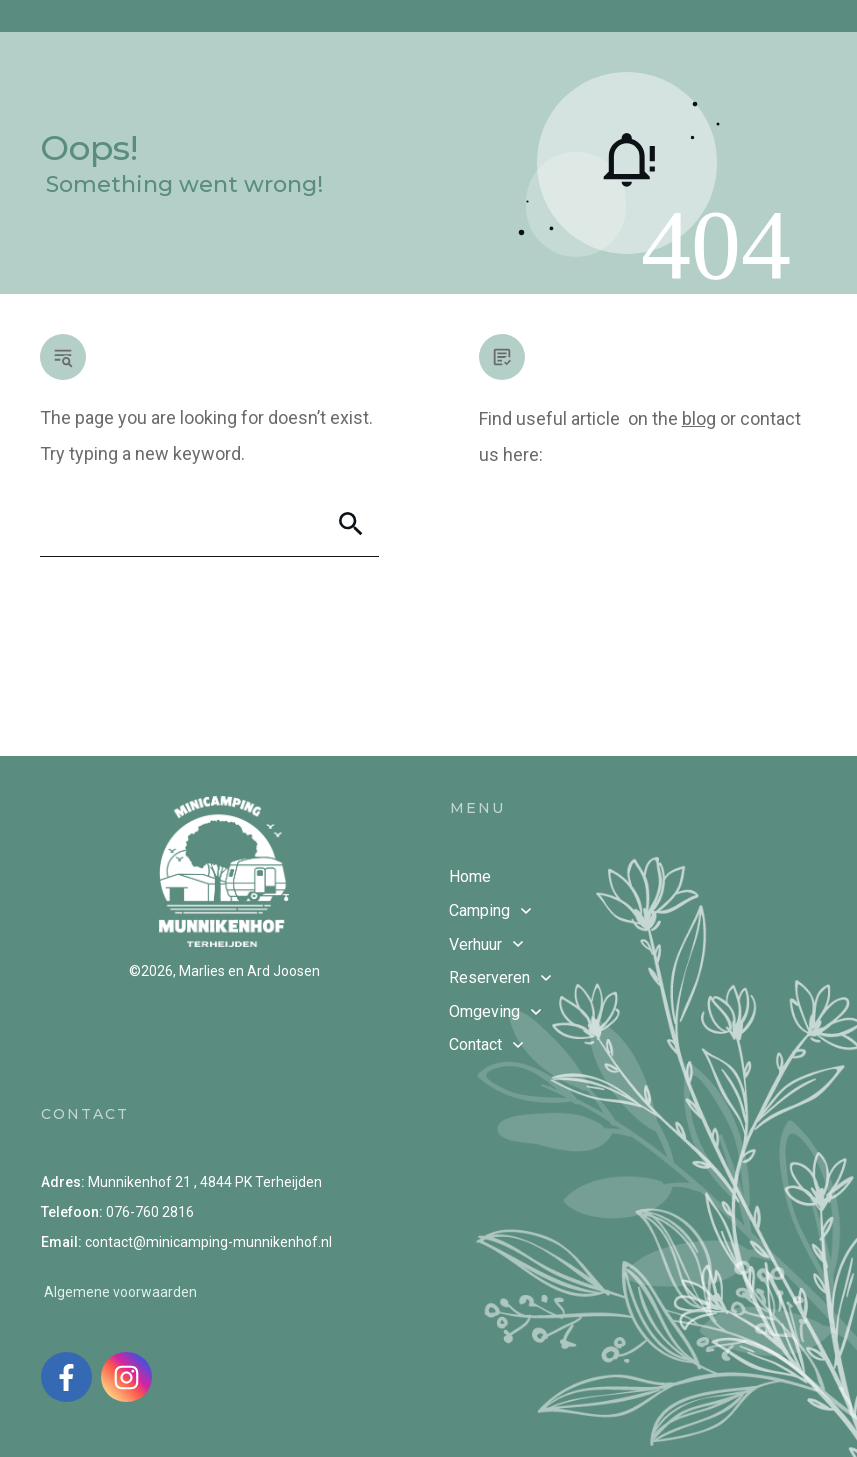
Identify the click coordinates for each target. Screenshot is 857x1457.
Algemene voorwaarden (120, 1292)
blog (699, 418)
